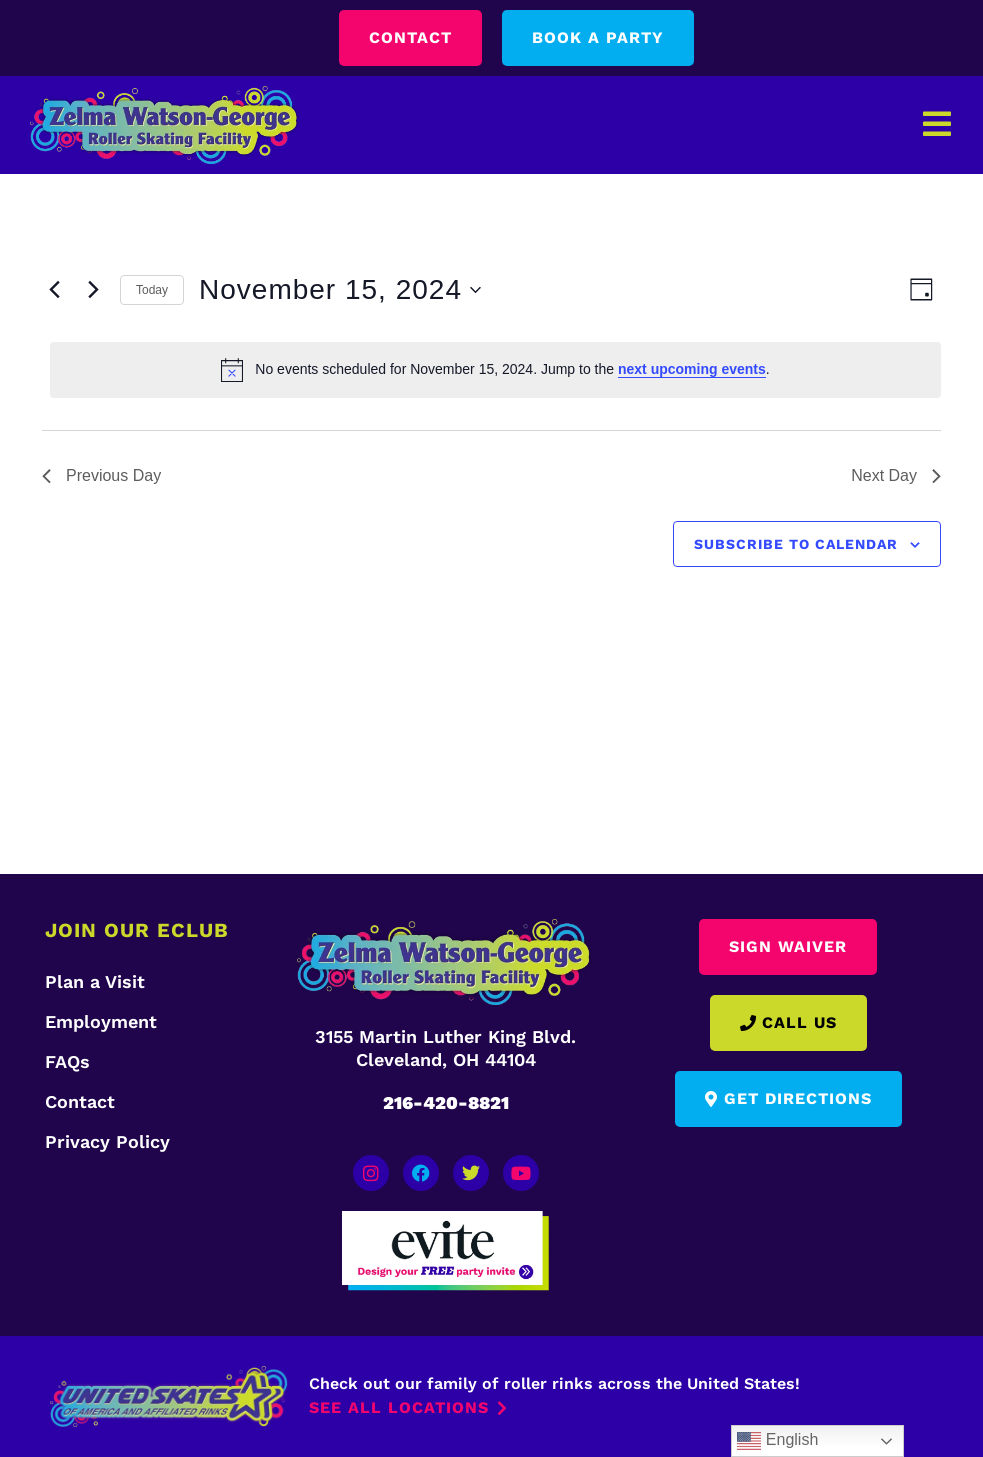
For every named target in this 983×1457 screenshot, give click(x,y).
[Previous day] (54, 290)
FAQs (67, 1061)
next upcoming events (692, 369)
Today (152, 290)
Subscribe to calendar (796, 544)
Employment (101, 1021)
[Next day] (93, 290)
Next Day (896, 475)
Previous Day (101, 475)
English (777, 1441)
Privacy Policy (107, 1141)
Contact (80, 1101)
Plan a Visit (95, 981)
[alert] (495, 370)
